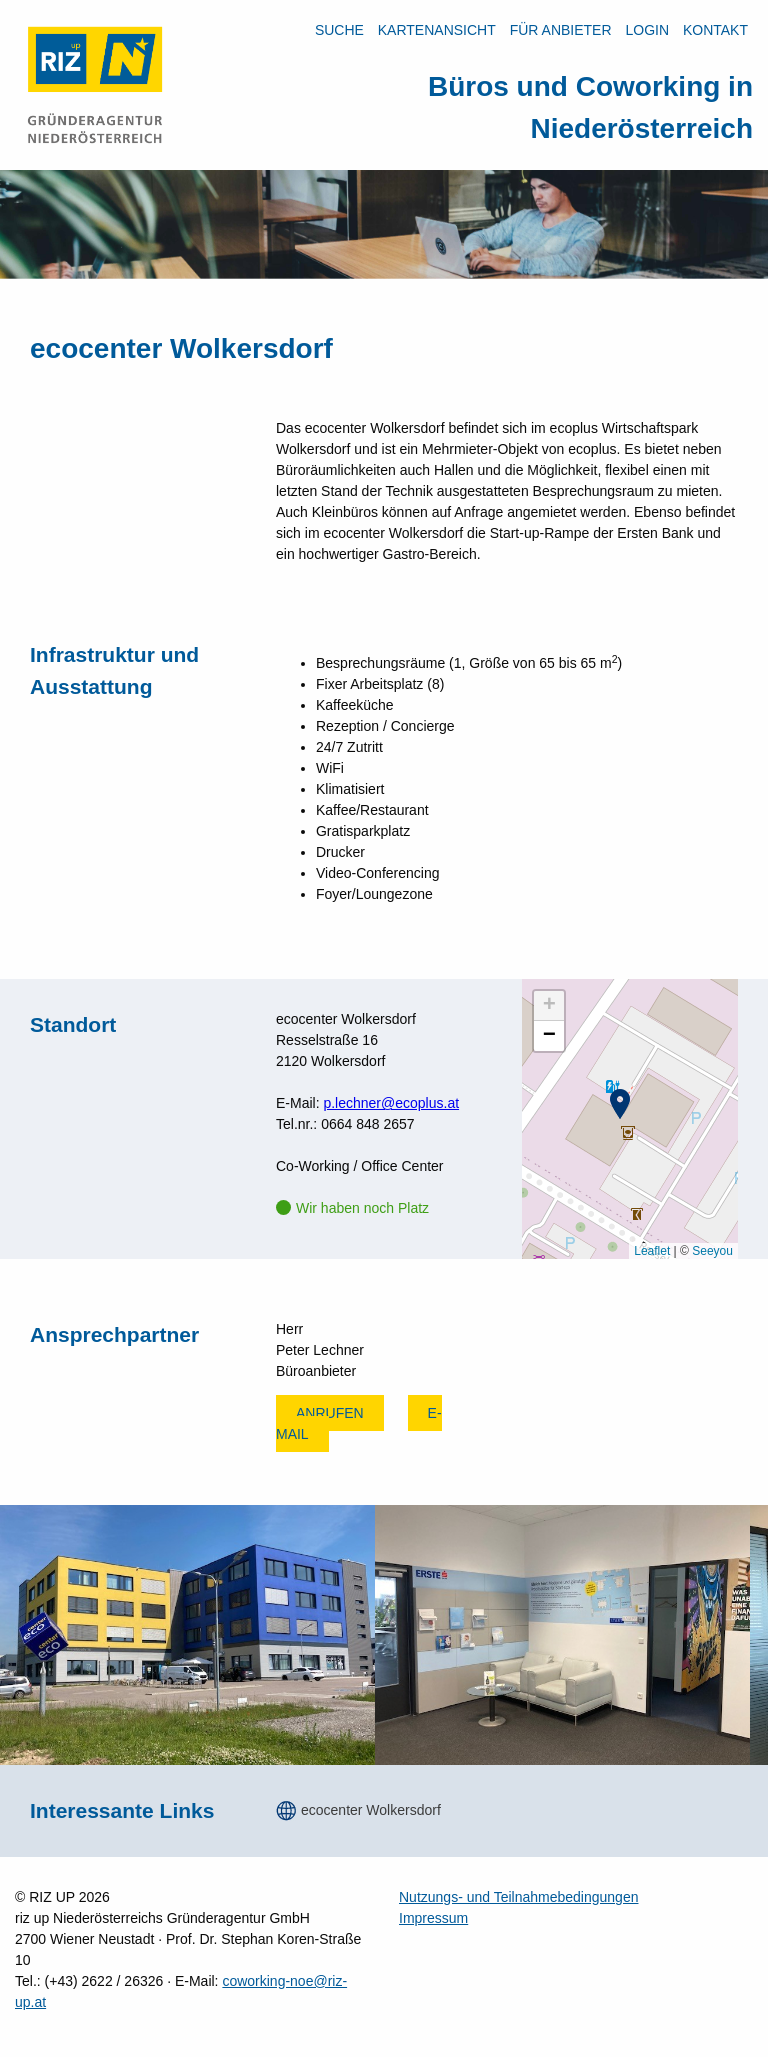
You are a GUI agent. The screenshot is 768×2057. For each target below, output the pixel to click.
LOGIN (647, 30)
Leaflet (652, 1251)
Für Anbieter (561, 30)
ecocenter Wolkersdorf (371, 1810)
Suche (339, 30)
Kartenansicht (437, 30)
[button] (620, 1104)
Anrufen (330, 1413)
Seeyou (712, 1251)
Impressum (433, 1918)
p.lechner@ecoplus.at (391, 1103)
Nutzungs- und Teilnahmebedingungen (518, 1897)
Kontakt (715, 30)
